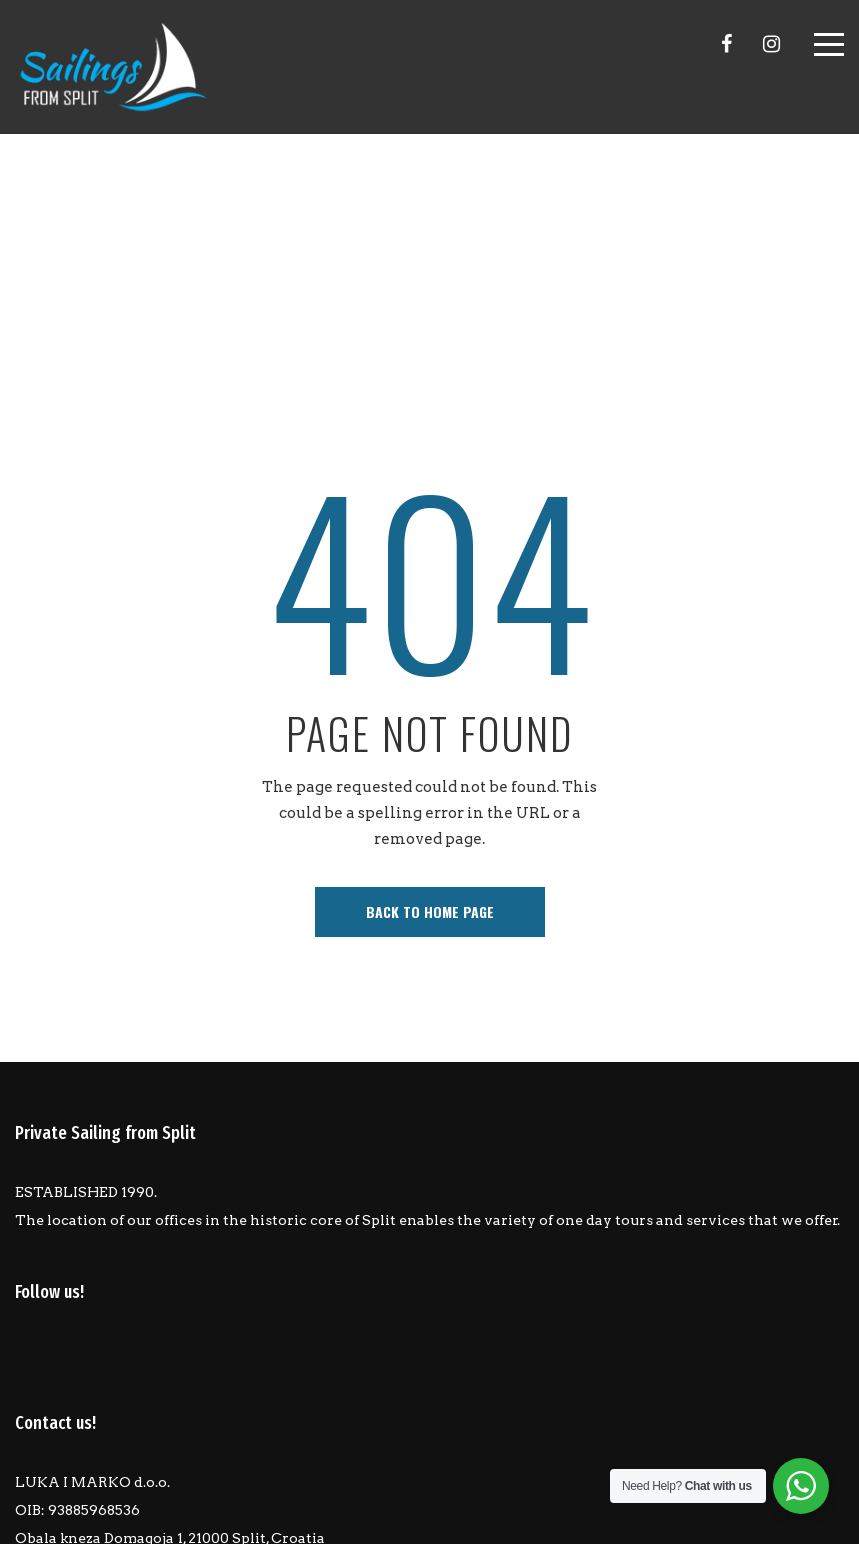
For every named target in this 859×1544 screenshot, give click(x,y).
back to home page (430, 911)
